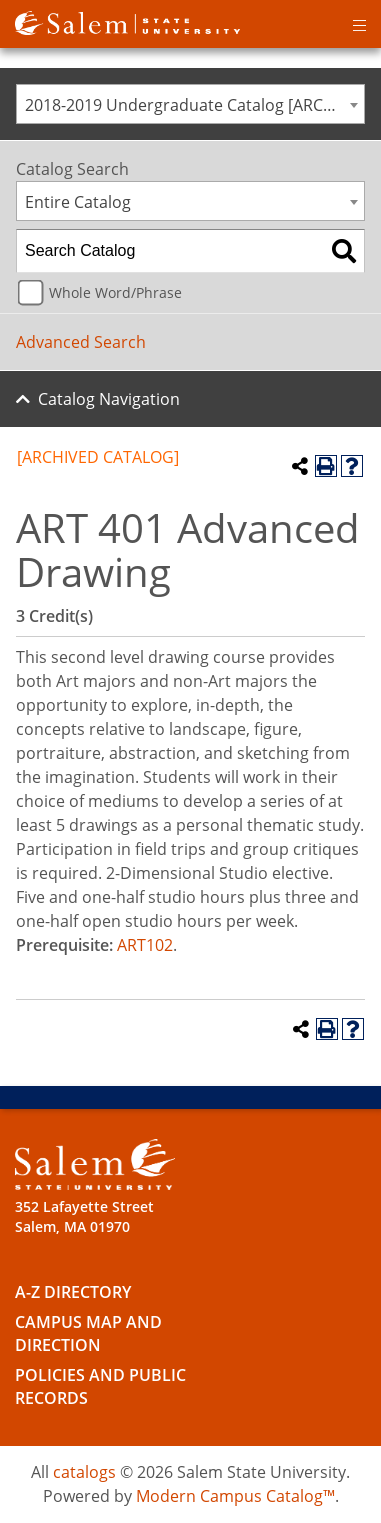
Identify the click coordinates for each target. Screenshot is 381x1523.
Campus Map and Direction (88, 1333)
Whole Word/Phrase (115, 292)
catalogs (84, 1472)
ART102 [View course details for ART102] (145, 945)
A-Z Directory (73, 1292)
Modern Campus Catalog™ (235, 1496)
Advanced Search (81, 342)
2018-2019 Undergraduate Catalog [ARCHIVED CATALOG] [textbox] (194, 105)
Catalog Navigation (109, 399)
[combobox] (190, 104)
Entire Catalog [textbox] (78, 202)
